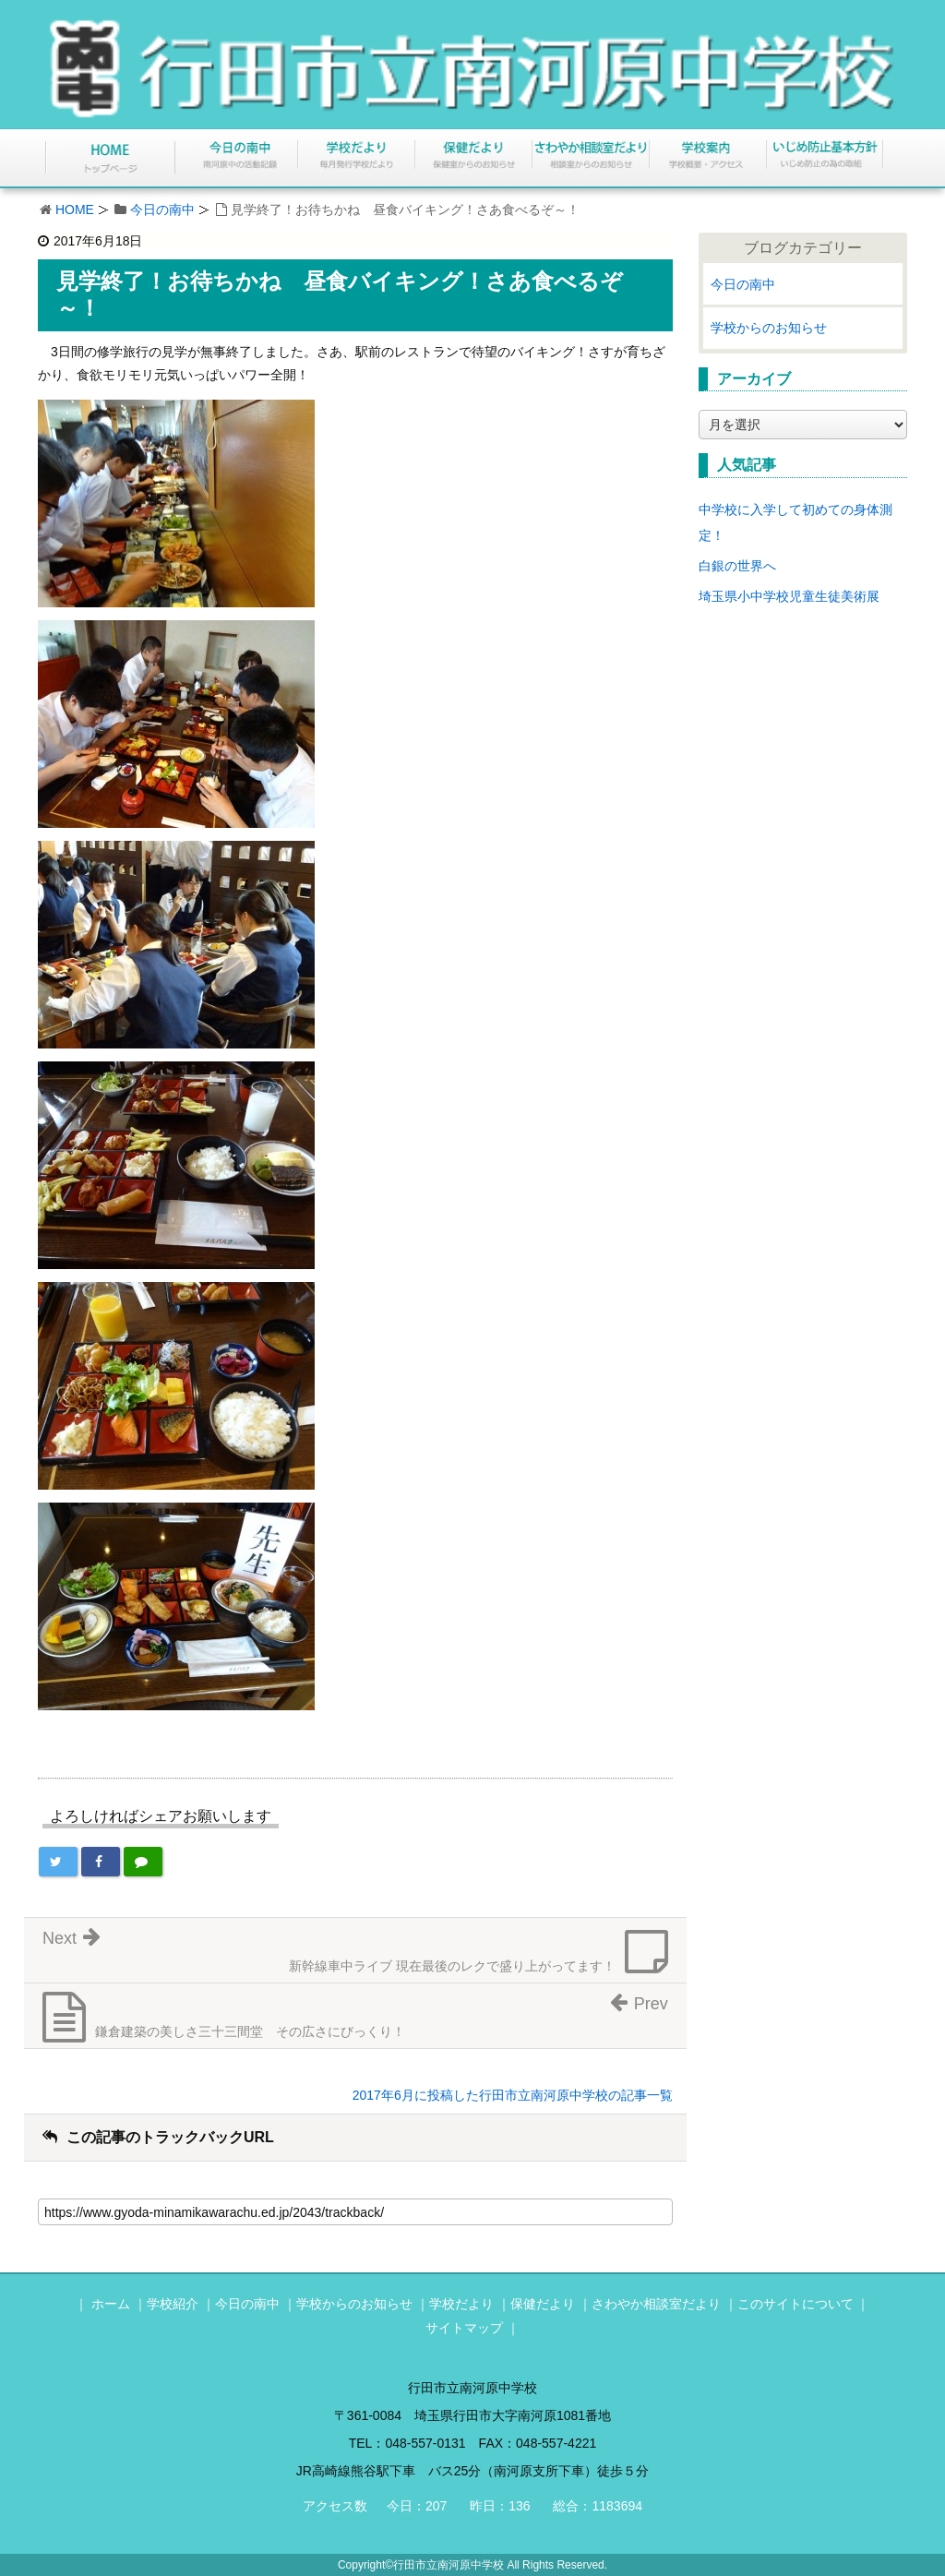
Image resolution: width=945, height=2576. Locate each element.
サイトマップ (464, 2327)
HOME (74, 209)
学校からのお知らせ (769, 327)
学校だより (461, 2303)
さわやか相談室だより (656, 2303)
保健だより (542, 2303)
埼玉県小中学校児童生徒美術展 (789, 596)
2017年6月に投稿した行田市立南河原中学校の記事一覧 (513, 2095)
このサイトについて (795, 2303)
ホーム (110, 2303)
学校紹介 (172, 2303)
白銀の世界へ (737, 565)
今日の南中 (162, 209)
